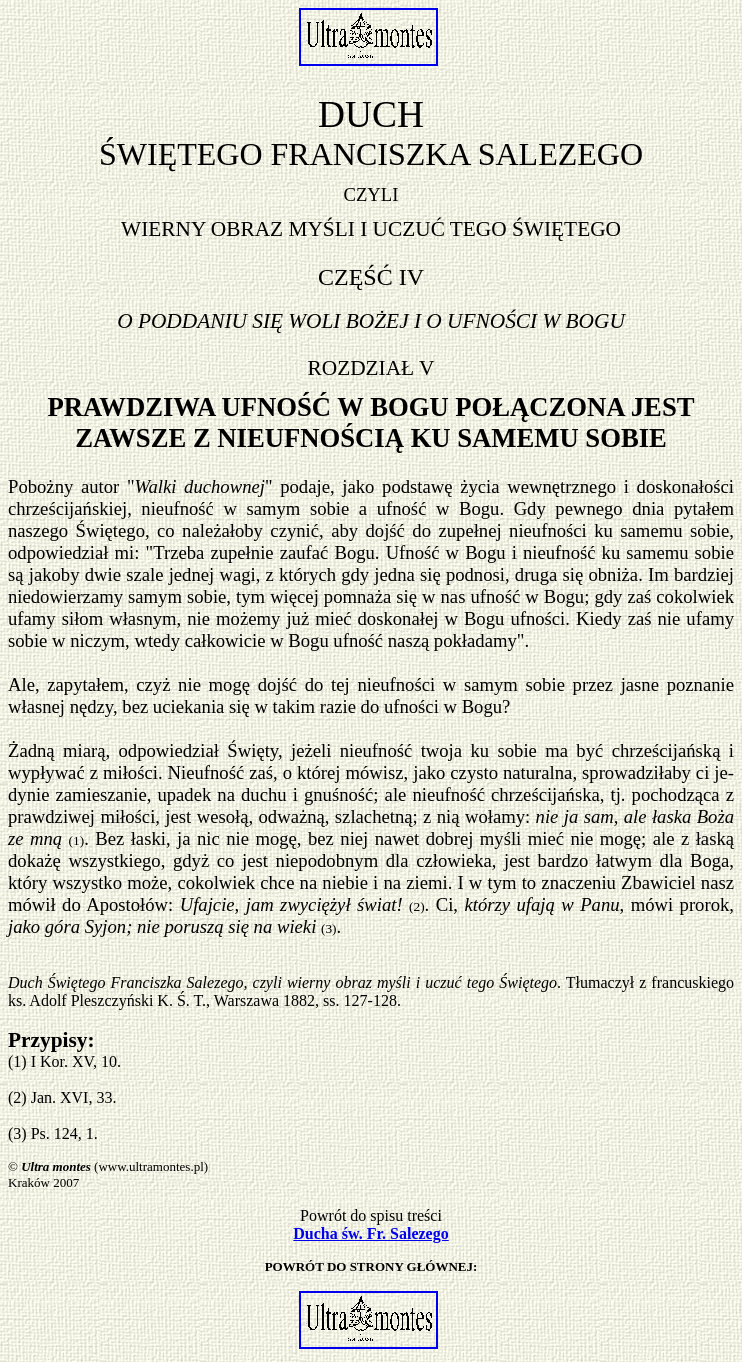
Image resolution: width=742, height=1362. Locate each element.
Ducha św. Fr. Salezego (370, 1233)
